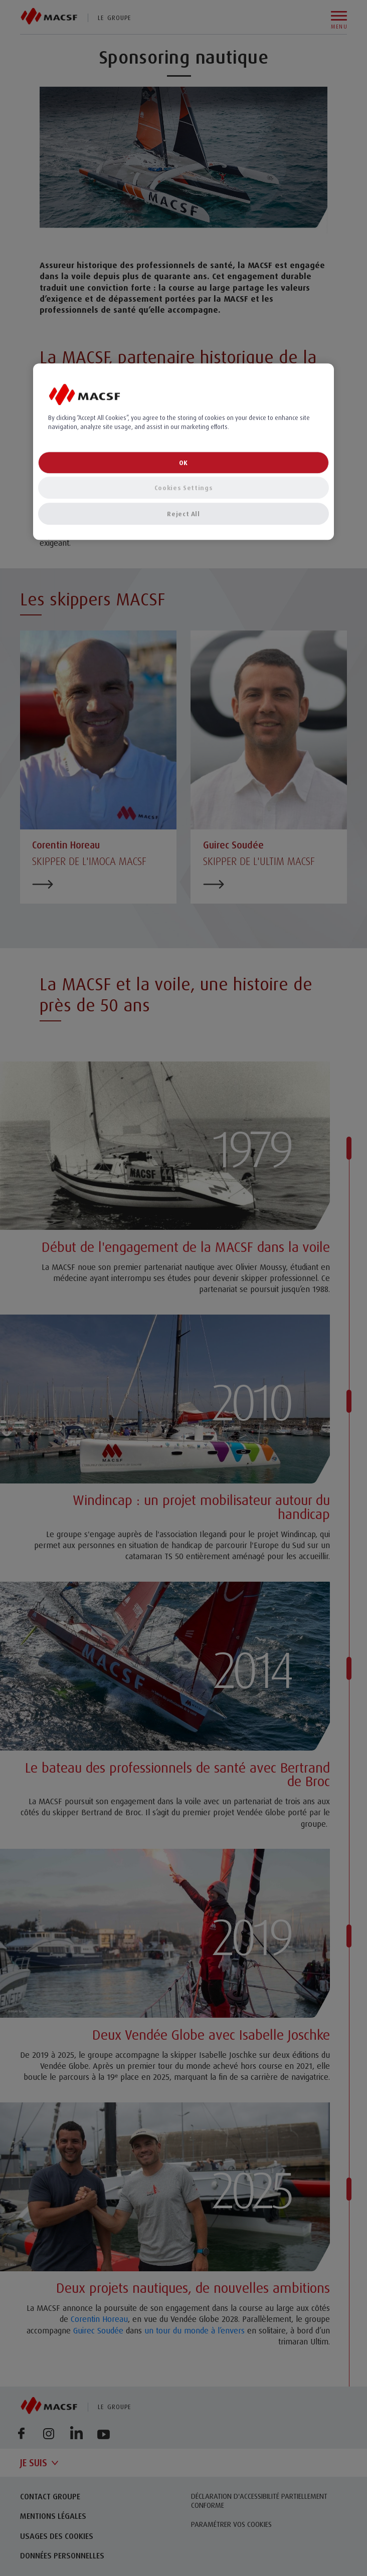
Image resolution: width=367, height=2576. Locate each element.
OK (183, 463)
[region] (183, 451)
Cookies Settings (183, 488)
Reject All (183, 514)
